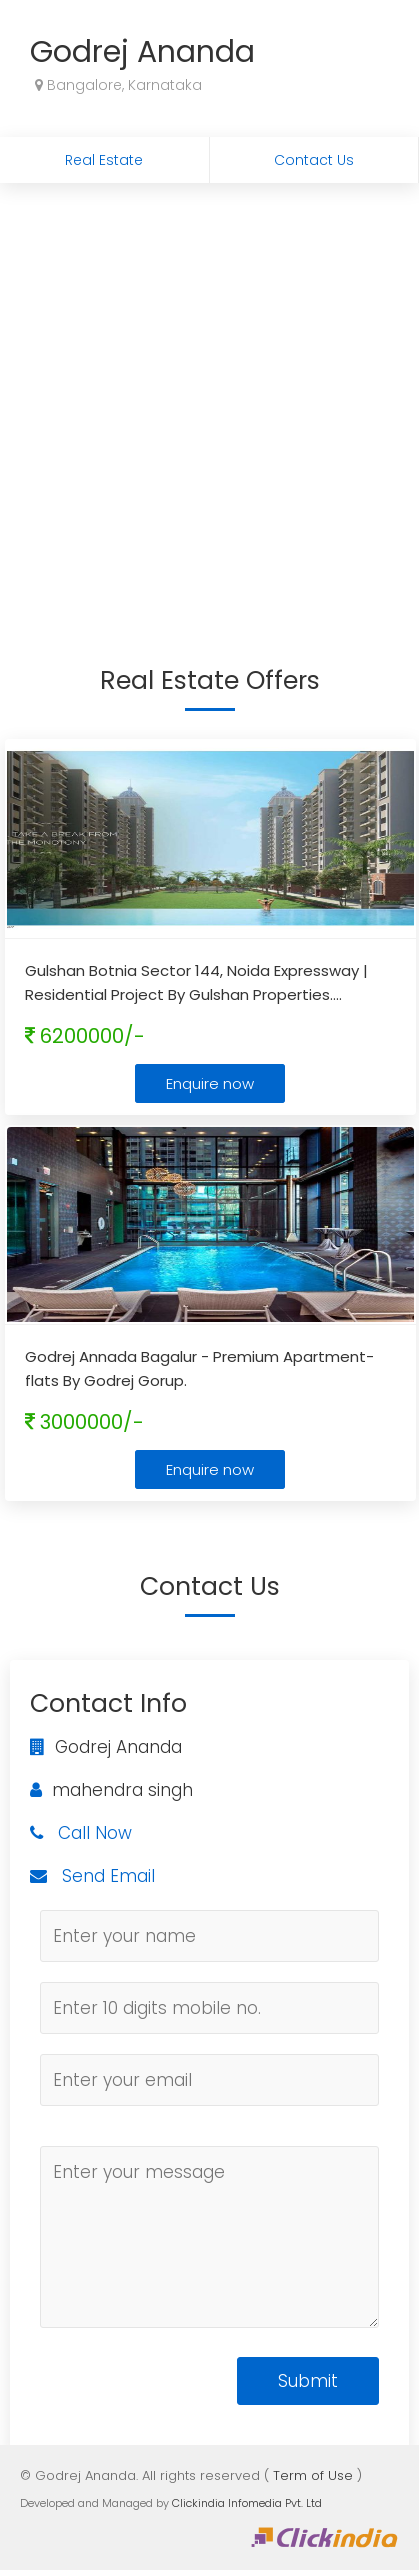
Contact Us (314, 160)
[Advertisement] (208, 401)
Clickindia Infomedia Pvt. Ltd (247, 2503)
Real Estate (104, 160)
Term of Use (313, 2475)
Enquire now (210, 1083)
